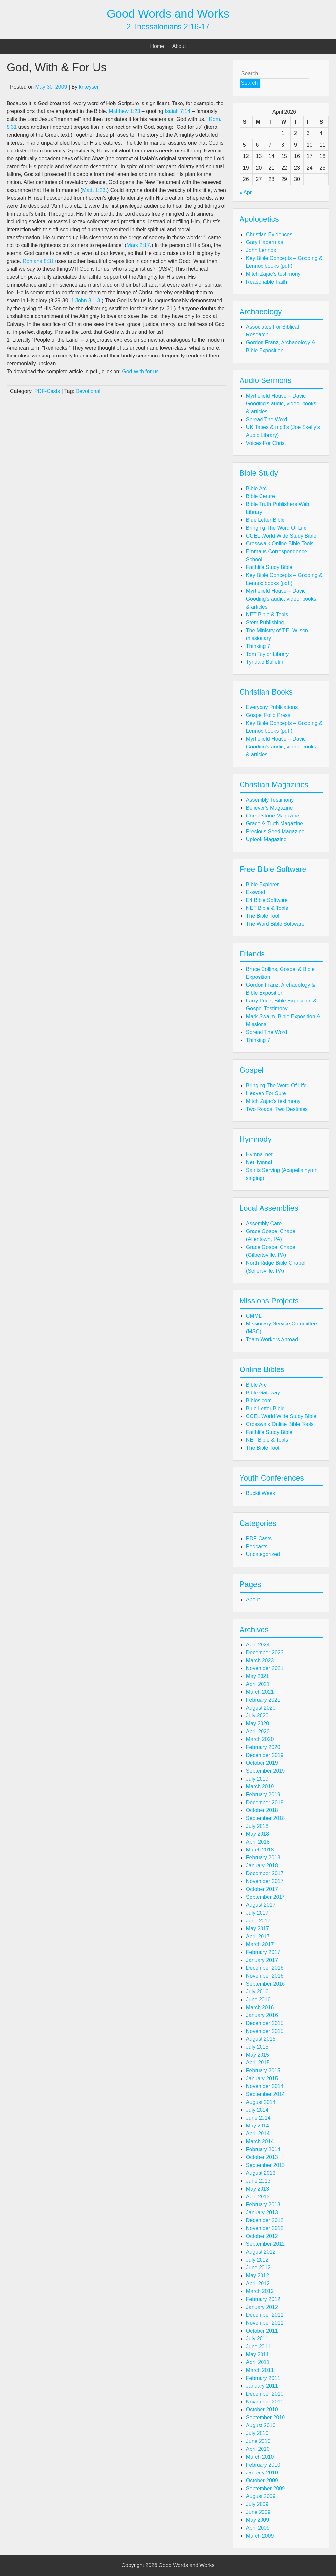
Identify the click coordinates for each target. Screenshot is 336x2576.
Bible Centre (260, 496)
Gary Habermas (264, 242)
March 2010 (260, 2457)
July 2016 (257, 1991)
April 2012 (258, 2283)
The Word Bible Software (275, 924)
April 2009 (258, 2528)
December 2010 (265, 2394)
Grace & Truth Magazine (274, 823)
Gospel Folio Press (268, 715)
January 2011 (262, 2386)
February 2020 (263, 1747)
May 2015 (257, 2055)
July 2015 (257, 2047)
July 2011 (257, 2338)
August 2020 (261, 1708)
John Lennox (261, 250)
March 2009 (260, 2536)
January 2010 (262, 2472)
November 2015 (265, 2031)
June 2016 (258, 1999)
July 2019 (257, 1779)
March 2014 (260, 2141)
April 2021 (258, 1684)
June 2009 (258, 2512)
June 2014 (258, 2118)
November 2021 (265, 1668)
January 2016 (262, 2015)
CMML (254, 1316)
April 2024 (258, 1644)
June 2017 (258, 1920)
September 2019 (265, 1771)
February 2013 (263, 2204)
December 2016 (265, 1968)
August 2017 (261, 1905)
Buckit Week (260, 1493)
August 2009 (261, 2496)
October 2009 (262, 2480)
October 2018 (262, 1810)
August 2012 (261, 2252)
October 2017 (262, 1889)
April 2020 (258, 1731)
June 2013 (258, 2181)
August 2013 (261, 2173)
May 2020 (257, 1723)
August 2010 (261, 2425)
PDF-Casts (47, 391)
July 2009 (257, 2504)
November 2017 (265, 1881)
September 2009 (265, 2488)
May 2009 (257, 2520)
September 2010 (265, 2417)
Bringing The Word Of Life (276, 528)
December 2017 (265, 1873)
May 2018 (257, 1834)
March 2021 (260, 1692)
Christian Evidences (269, 234)
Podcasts (257, 1546)
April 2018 (258, 1842)
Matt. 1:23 (93, 190)
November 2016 (265, 1976)
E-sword (255, 892)
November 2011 (265, 2323)
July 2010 (257, 2433)
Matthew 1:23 (124, 111)
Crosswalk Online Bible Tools (280, 543)
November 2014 (265, 2086)
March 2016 (260, 2007)
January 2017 (262, 1960)
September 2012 (265, 2244)
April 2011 (258, 2362)
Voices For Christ (266, 443)
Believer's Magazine (269, 808)
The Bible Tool (262, 916)
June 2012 (258, 2267)
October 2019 (262, 1763)
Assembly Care (264, 1223)
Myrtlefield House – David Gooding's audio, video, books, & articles (282, 403)
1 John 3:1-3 (85, 300)
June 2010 (258, 2441)
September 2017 (265, 1897)
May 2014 (257, 2125)
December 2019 (265, 1755)
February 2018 (263, 1857)
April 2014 (258, 2133)
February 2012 (263, 2299)
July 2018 (257, 1826)
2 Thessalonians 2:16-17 (168, 26)
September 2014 (265, 2094)
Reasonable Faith (266, 282)
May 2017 (257, 1928)
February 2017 (263, 1952)
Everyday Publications (272, 707)
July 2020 (257, 1715)
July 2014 (257, 2110)
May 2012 (257, 2275)
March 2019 (260, 1786)
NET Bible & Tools (267, 614)
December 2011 (265, 2315)
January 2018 (262, 1865)
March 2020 (260, 1739)
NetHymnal (259, 1162)
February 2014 (263, 2149)
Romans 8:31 (38, 261)
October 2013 (262, 2157)
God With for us (140, 371)
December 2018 (265, 1802)
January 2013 (262, 2212)
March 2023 (260, 1660)
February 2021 (263, 1700)
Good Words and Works (168, 13)
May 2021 (257, 1676)
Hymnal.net (259, 1154)
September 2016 (265, 1984)
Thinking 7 (258, 646)
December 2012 (265, 2220)
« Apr (246, 192)
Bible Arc (256, 488)
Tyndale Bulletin (264, 662)
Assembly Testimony (270, 800)
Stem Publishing (265, 622)
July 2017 (257, 1913)
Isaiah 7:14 (177, 111)
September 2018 (265, 1818)
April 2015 (258, 2062)
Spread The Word (266, 419)
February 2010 (263, 2465)
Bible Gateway (263, 1392)
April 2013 (258, 2196)
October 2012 (262, 2236)
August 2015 (261, 2039)
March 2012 (260, 2291)
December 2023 (265, 1652)
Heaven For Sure (266, 1093)
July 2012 (257, 2260)
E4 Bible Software (267, 900)
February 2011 (263, 2378)
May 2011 (257, 2354)
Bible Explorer (262, 884)
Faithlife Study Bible (269, 567)
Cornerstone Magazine (272, 815)
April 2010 (258, 2449)
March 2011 (260, 2370)
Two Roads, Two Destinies (277, 1109)
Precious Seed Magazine (275, 831)
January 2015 (262, 2078)
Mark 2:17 (138, 245)
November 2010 (265, 2401)
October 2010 (262, 2409)
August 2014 (261, 2102)
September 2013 (265, 2165)
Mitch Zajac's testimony (273, 274)
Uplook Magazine (266, 839)
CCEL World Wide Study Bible (281, 536)
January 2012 (262, 2307)
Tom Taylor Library (267, 654)
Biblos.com (259, 1400)
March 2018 (260, 1849)
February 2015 (263, 2070)
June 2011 (258, 2346)
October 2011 (262, 2331)
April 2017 (258, 1936)
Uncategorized (263, 1554)
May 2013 (257, 2189)
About (179, 46)
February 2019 (263, 1794)
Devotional (88, 391)
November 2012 (265, 2228)
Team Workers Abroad (272, 1339)
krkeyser (89, 87)
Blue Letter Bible (265, 520)
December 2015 (265, 2023)
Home (157, 46)
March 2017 (260, 1944)
